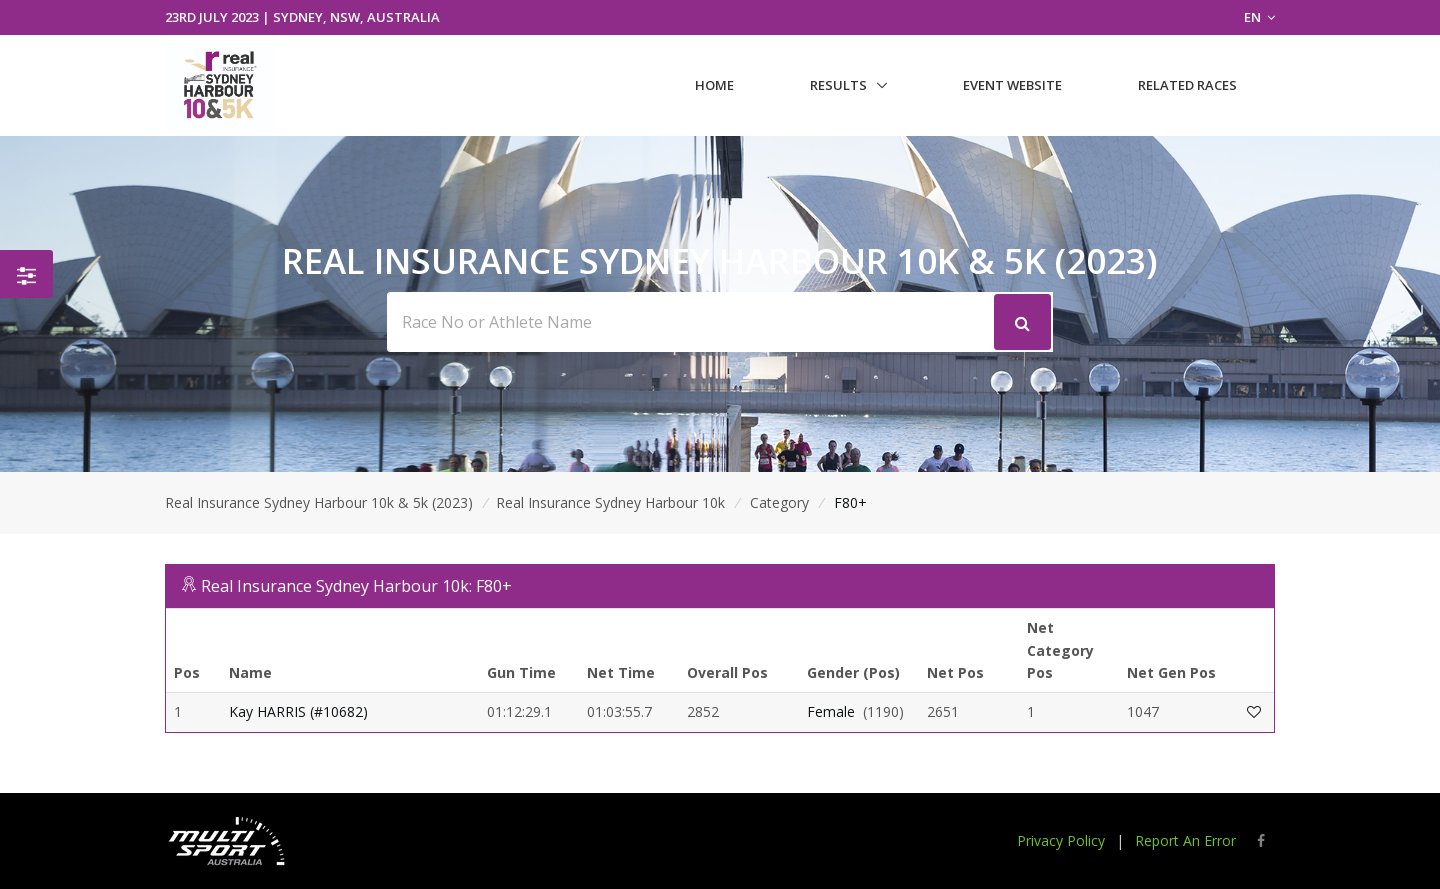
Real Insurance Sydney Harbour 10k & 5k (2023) (319, 502)
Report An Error (1185, 840)
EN (1259, 17)
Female (831, 711)
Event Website (1012, 85)
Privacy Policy (1061, 840)
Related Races (1187, 85)
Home (714, 85)
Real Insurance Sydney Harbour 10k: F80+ (356, 586)
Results (838, 85)
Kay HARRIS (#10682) (298, 711)
